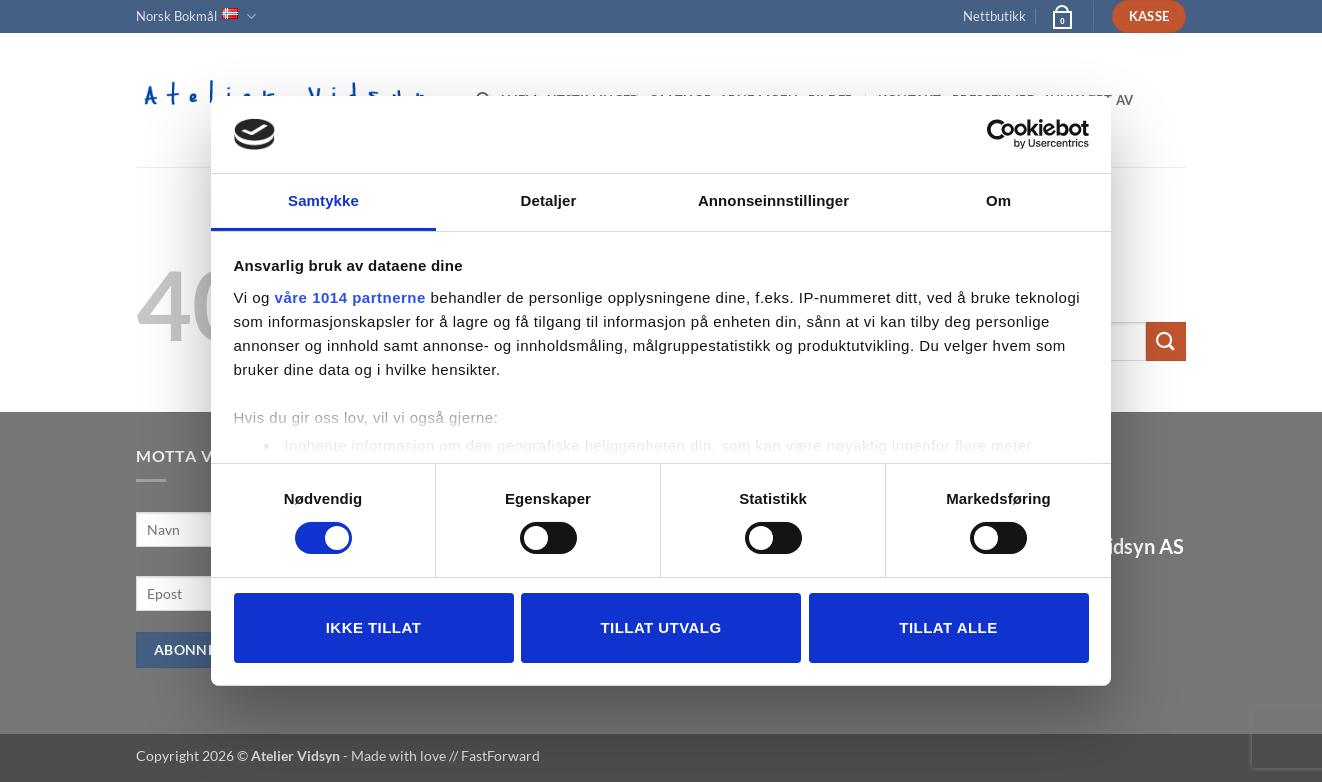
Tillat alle (948, 627)
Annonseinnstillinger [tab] (773, 200)
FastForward (500, 755)
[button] (1061, 16)
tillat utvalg (660, 627)
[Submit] (1166, 341)
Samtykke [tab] (323, 200)
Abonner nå (202, 649)
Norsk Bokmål (196, 16)
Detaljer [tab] (549, 200)
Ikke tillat (374, 627)
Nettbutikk (994, 16)
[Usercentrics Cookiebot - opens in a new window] (1001, 134)
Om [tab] (998, 200)
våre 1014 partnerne (350, 297)
